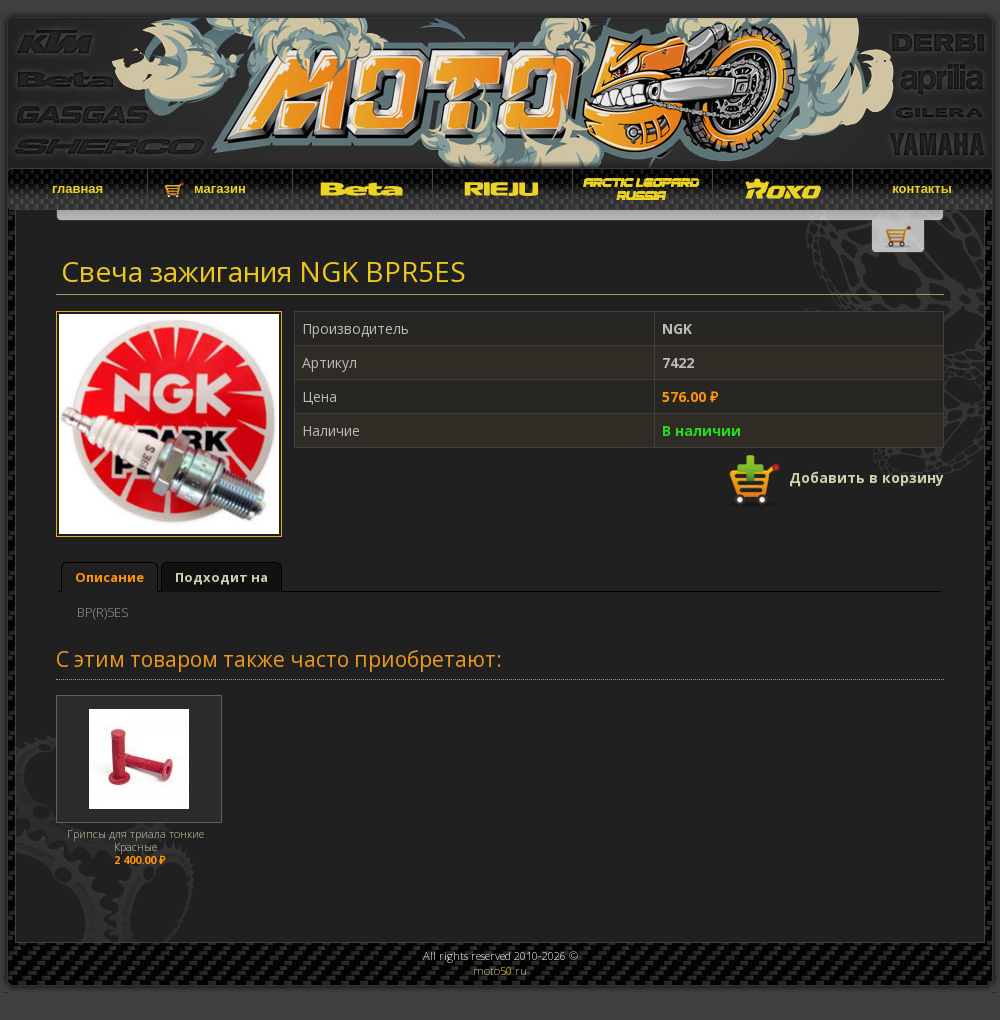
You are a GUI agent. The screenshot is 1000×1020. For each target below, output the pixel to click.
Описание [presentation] (109, 577)
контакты (922, 188)
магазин (220, 188)
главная (77, 188)
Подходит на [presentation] (221, 577)
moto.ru (500, 970)
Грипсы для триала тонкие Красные (135, 840)
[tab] (109, 577)
